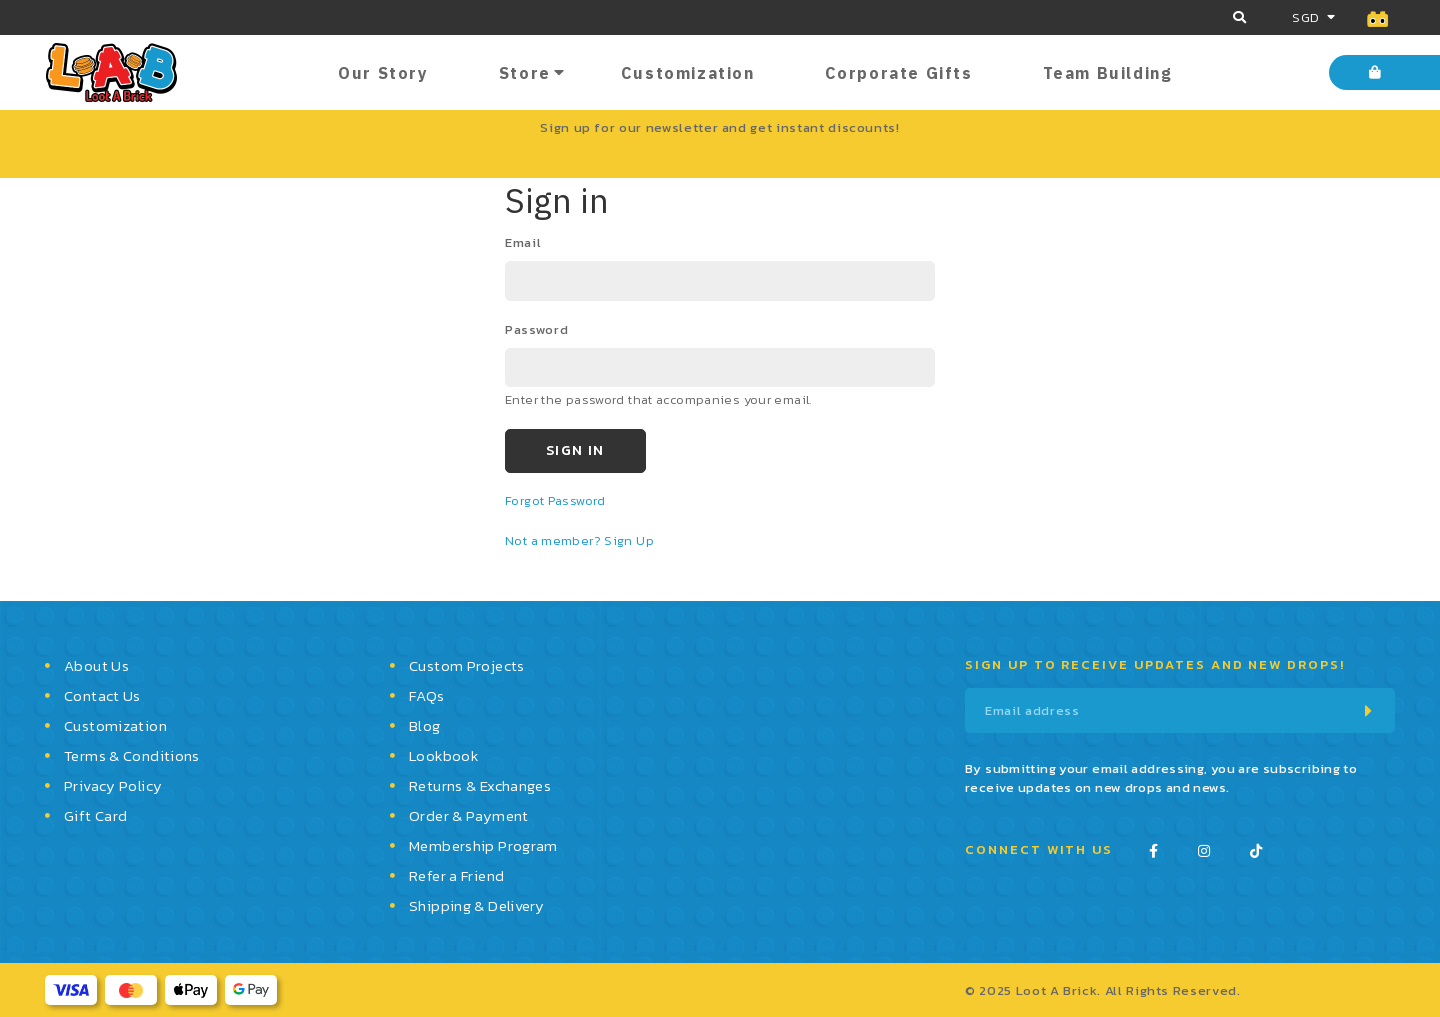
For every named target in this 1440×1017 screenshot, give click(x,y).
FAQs (427, 695)
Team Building (1108, 73)
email (523, 242)
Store (525, 73)
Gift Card (95, 815)
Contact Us (102, 695)
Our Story (383, 73)
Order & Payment (469, 815)
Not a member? (554, 540)
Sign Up (629, 540)
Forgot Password (555, 500)
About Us (96, 665)
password (536, 329)
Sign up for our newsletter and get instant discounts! (719, 127)
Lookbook (443, 755)
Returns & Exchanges (480, 785)
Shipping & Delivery (476, 905)
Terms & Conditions (132, 755)
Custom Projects (467, 665)
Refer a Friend (456, 875)
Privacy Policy (113, 785)
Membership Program (483, 845)
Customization (688, 73)
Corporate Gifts (899, 73)
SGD (1305, 17)
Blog (425, 725)
